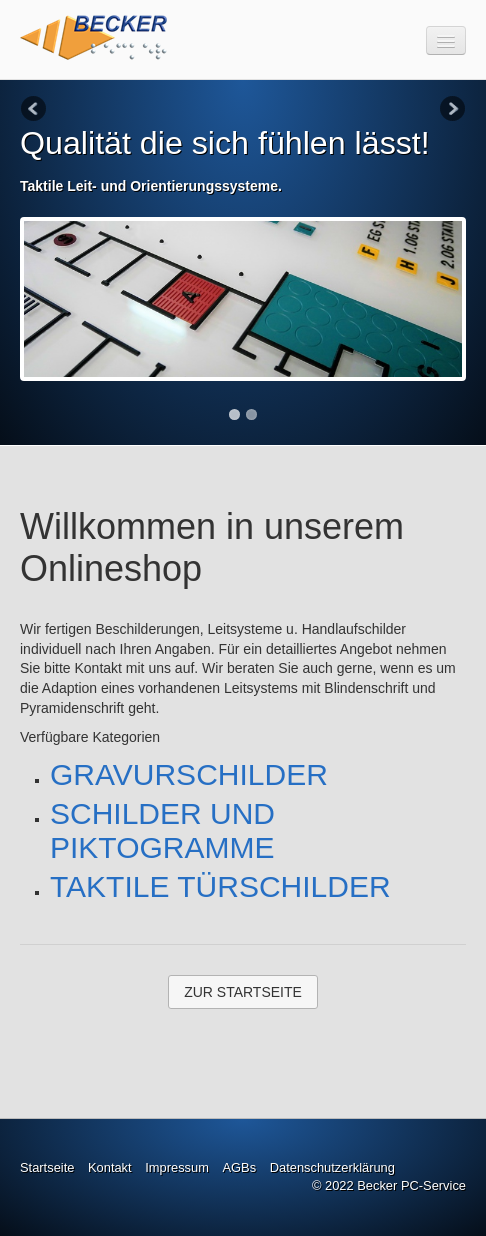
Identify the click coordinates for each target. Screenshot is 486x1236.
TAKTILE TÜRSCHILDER (220, 886)
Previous (35, 110)
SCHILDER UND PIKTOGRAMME (162, 830)
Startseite (47, 1167)
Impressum (177, 1167)
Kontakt (110, 1167)
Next (451, 110)
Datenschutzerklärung (332, 1167)
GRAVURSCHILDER (189, 774)
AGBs (239, 1167)
